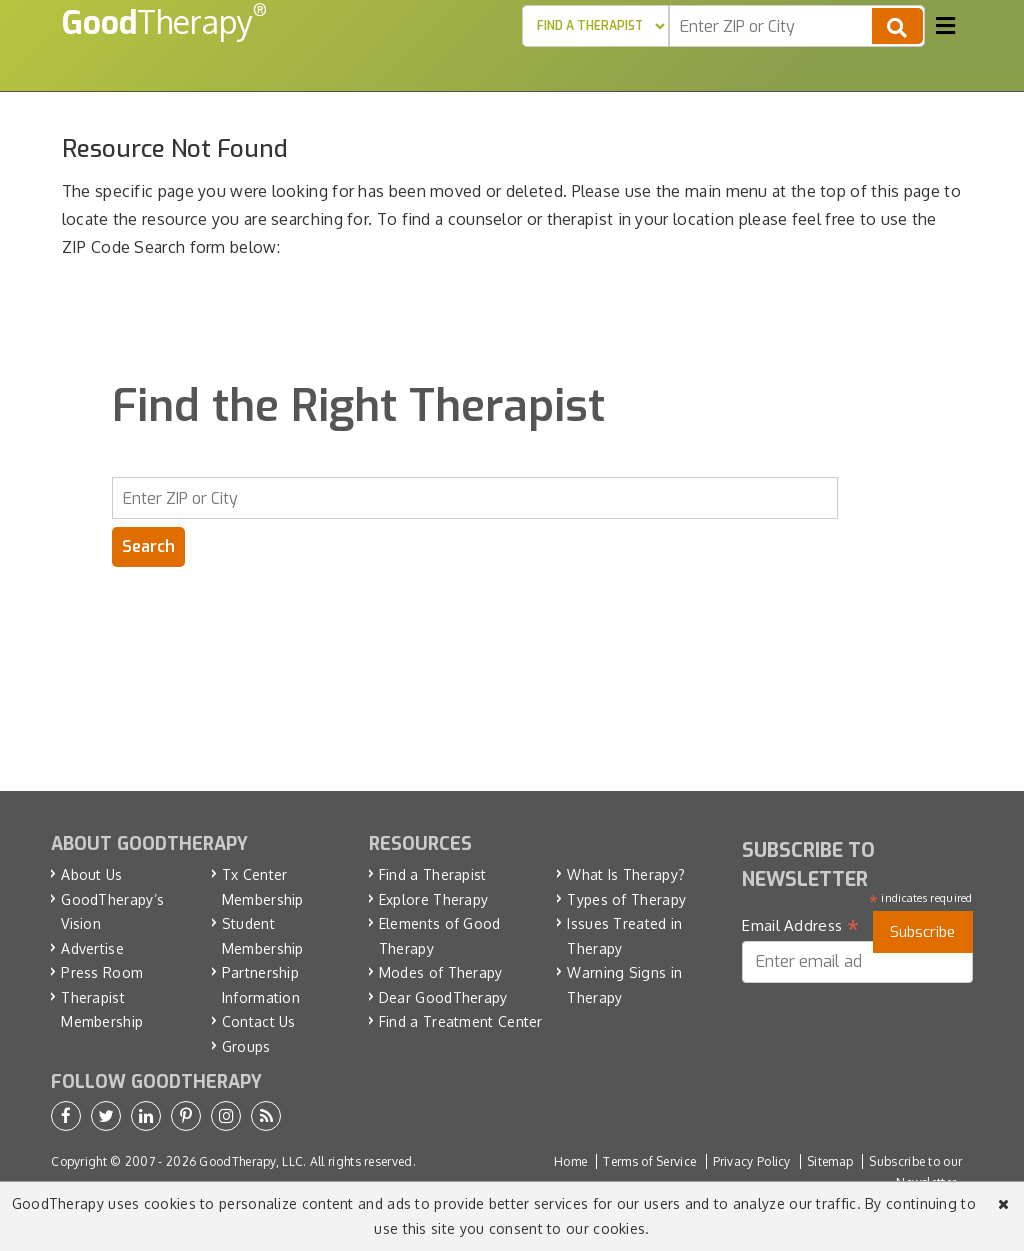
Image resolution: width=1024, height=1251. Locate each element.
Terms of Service (649, 1161)
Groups (246, 1046)
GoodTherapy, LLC (251, 1161)
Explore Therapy (434, 899)
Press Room (102, 972)
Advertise (92, 948)
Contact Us (259, 1021)
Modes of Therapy (441, 972)
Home (570, 1161)
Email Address (800, 926)
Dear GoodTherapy (443, 997)
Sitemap (830, 1161)
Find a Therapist (433, 874)
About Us (91, 874)
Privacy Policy (752, 1161)
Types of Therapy (626, 899)
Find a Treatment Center (461, 1021)
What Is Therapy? (626, 874)
